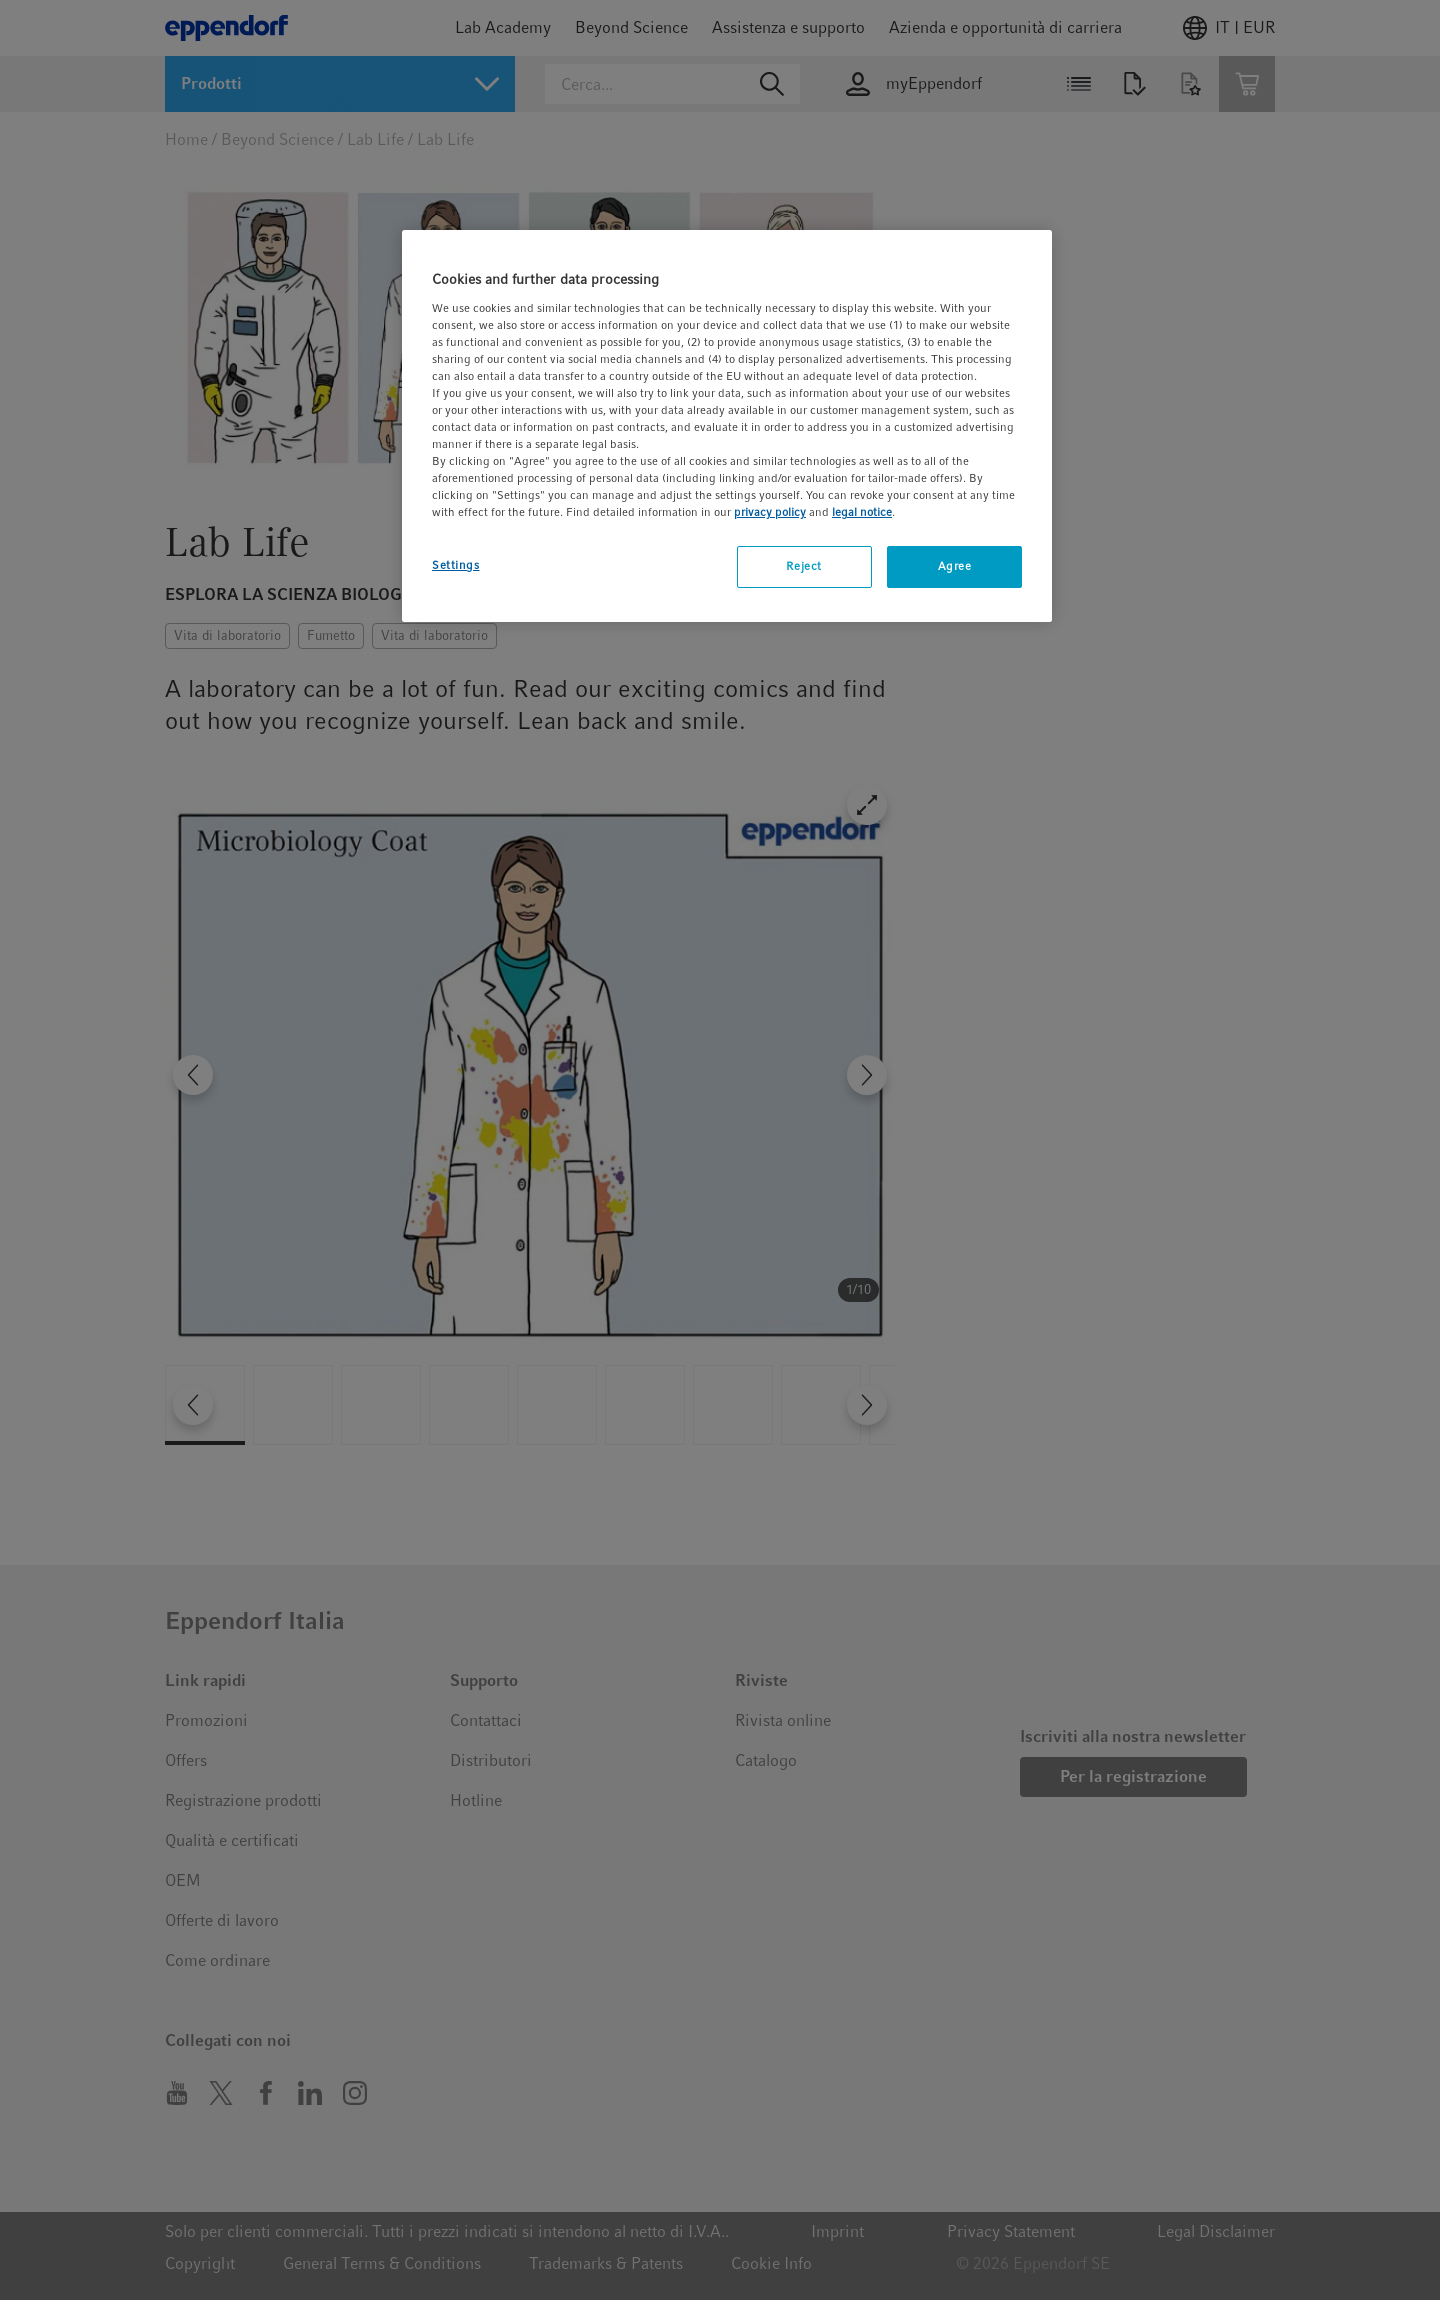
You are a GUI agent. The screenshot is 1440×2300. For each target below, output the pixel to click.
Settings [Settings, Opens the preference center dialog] (456, 565)
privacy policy (770, 512)
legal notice (862, 512)
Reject (803, 566)
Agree (955, 566)
